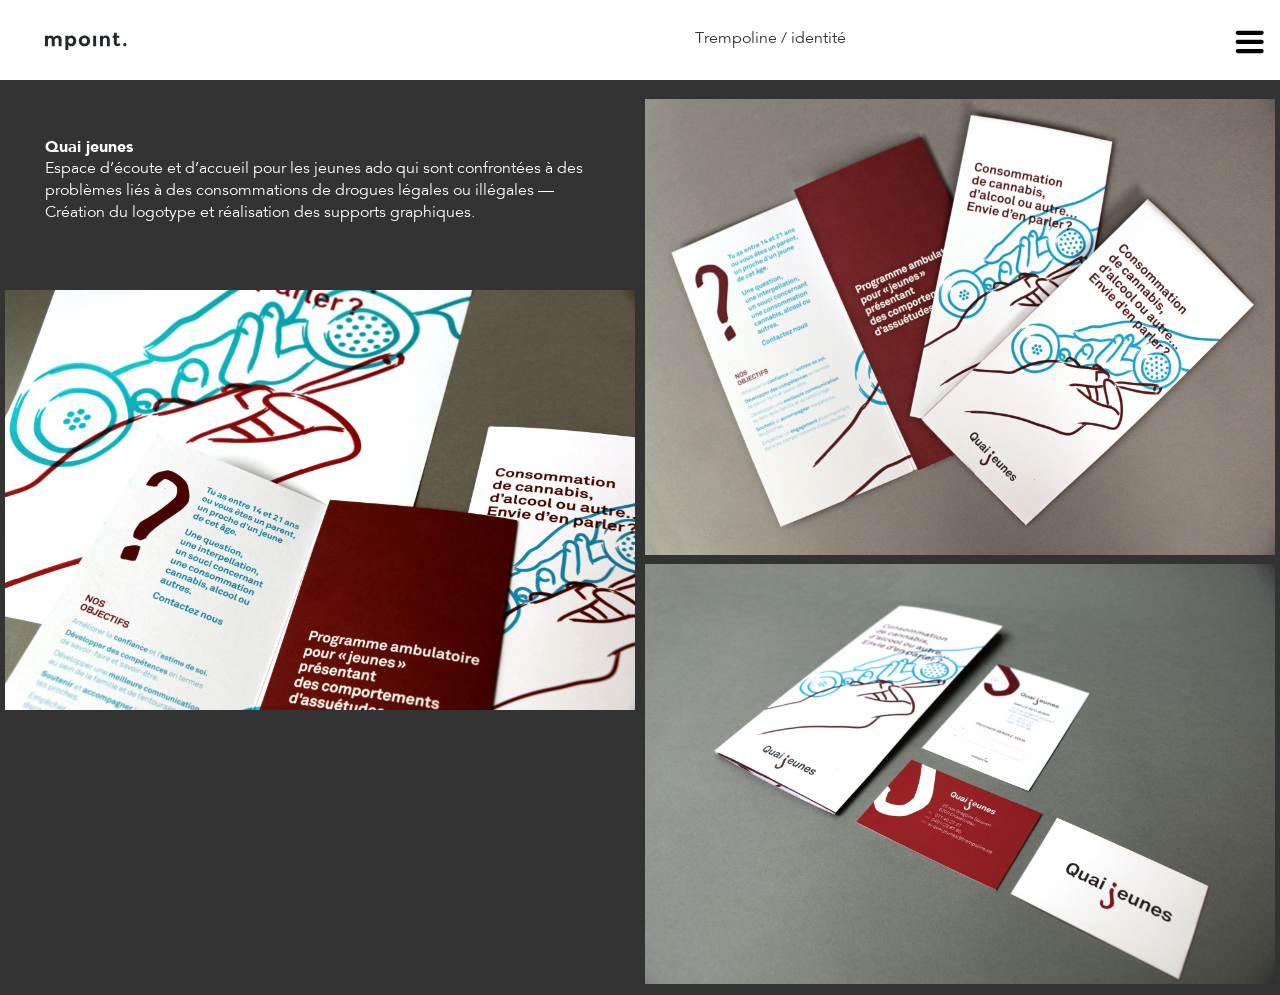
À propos (248, 41)
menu (1250, 45)
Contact (349, 41)
